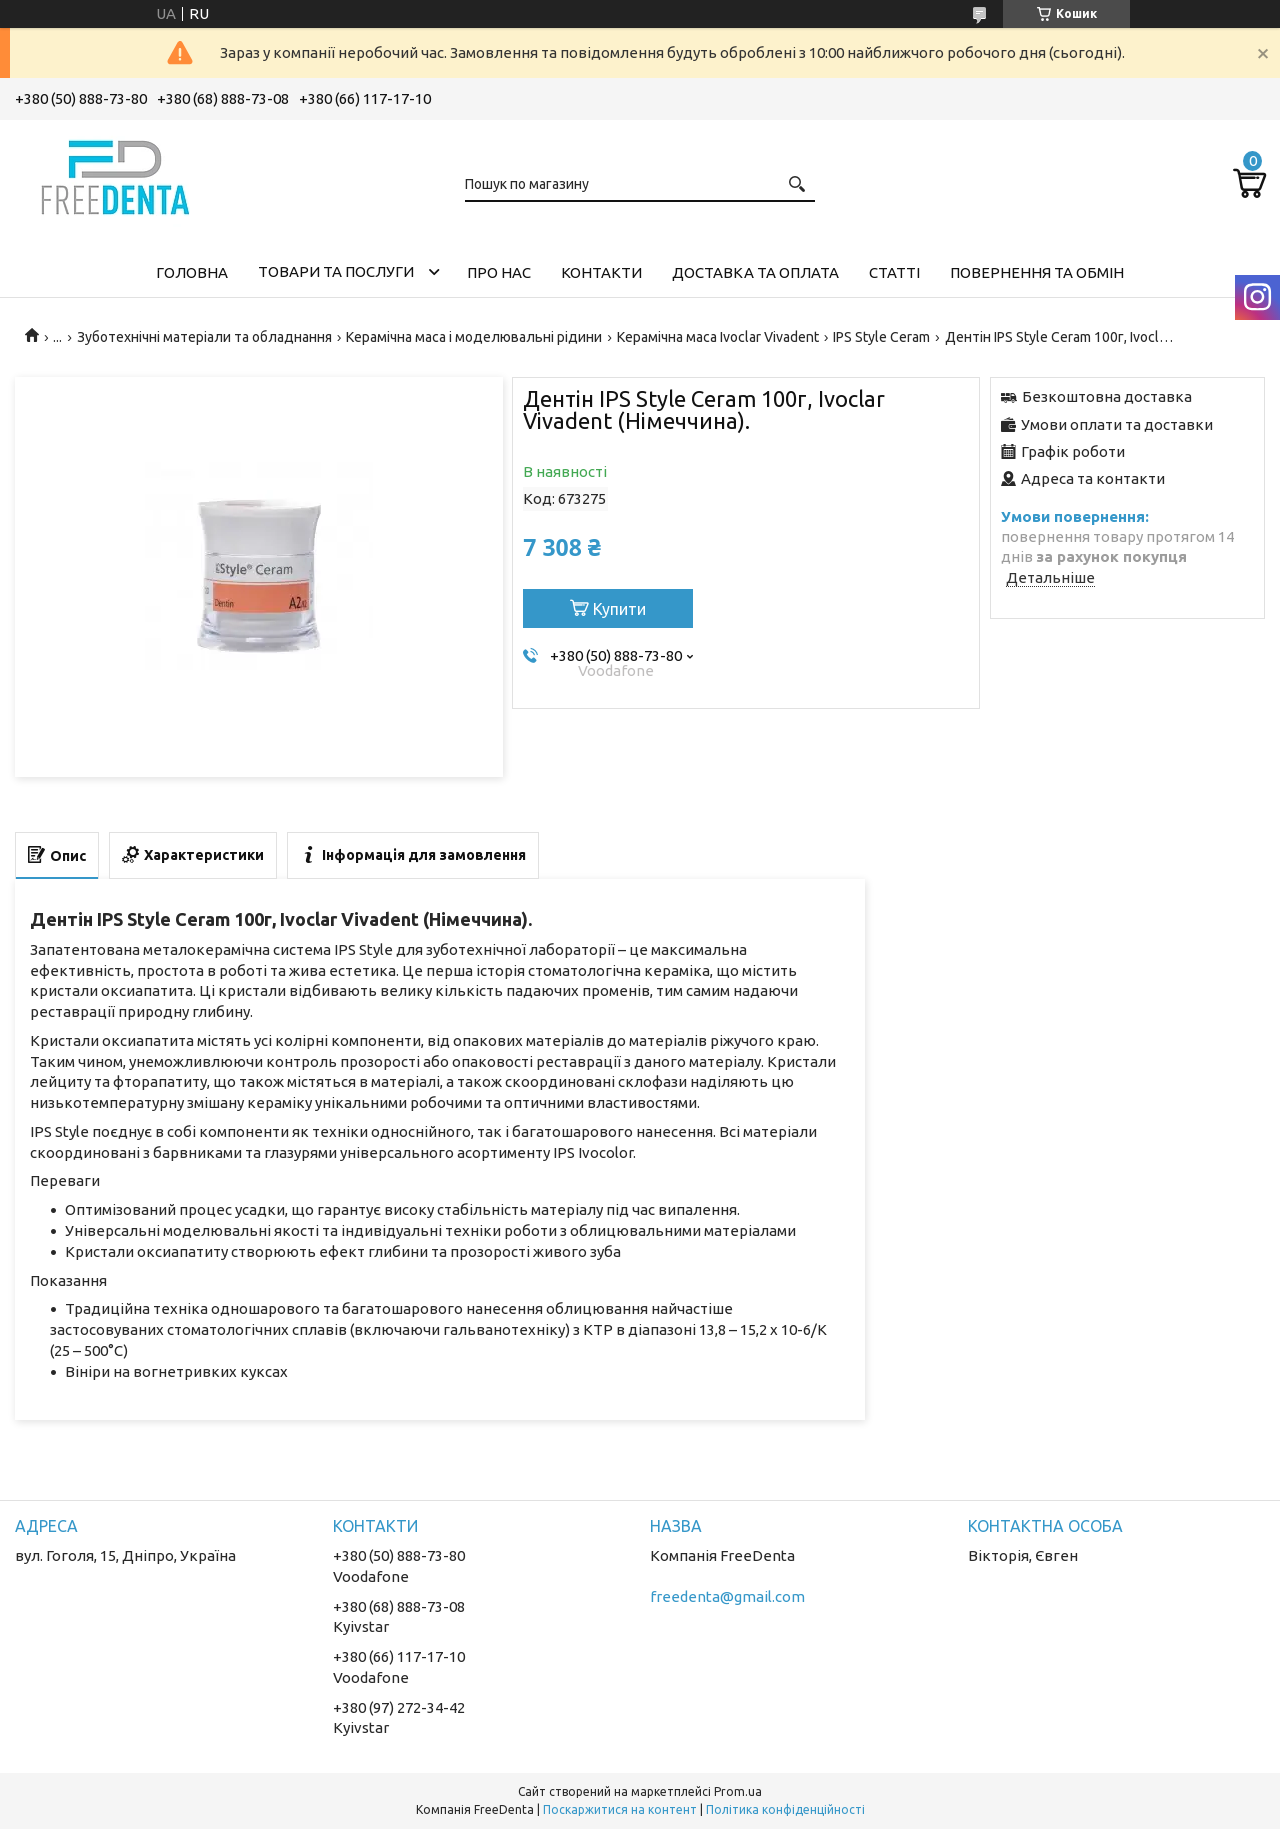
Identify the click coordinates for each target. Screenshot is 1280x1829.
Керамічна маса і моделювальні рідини (474, 337)
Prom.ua (738, 1791)
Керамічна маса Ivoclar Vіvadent (718, 337)
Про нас (499, 272)
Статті (894, 272)
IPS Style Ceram (881, 337)
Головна (192, 272)
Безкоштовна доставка (1107, 396)
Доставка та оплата (755, 272)
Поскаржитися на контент (620, 1809)
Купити (619, 609)
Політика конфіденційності (785, 1809)
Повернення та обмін (1037, 272)
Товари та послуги (336, 271)
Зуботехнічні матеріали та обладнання (204, 337)
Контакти (601, 272)
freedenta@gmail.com (727, 1596)
